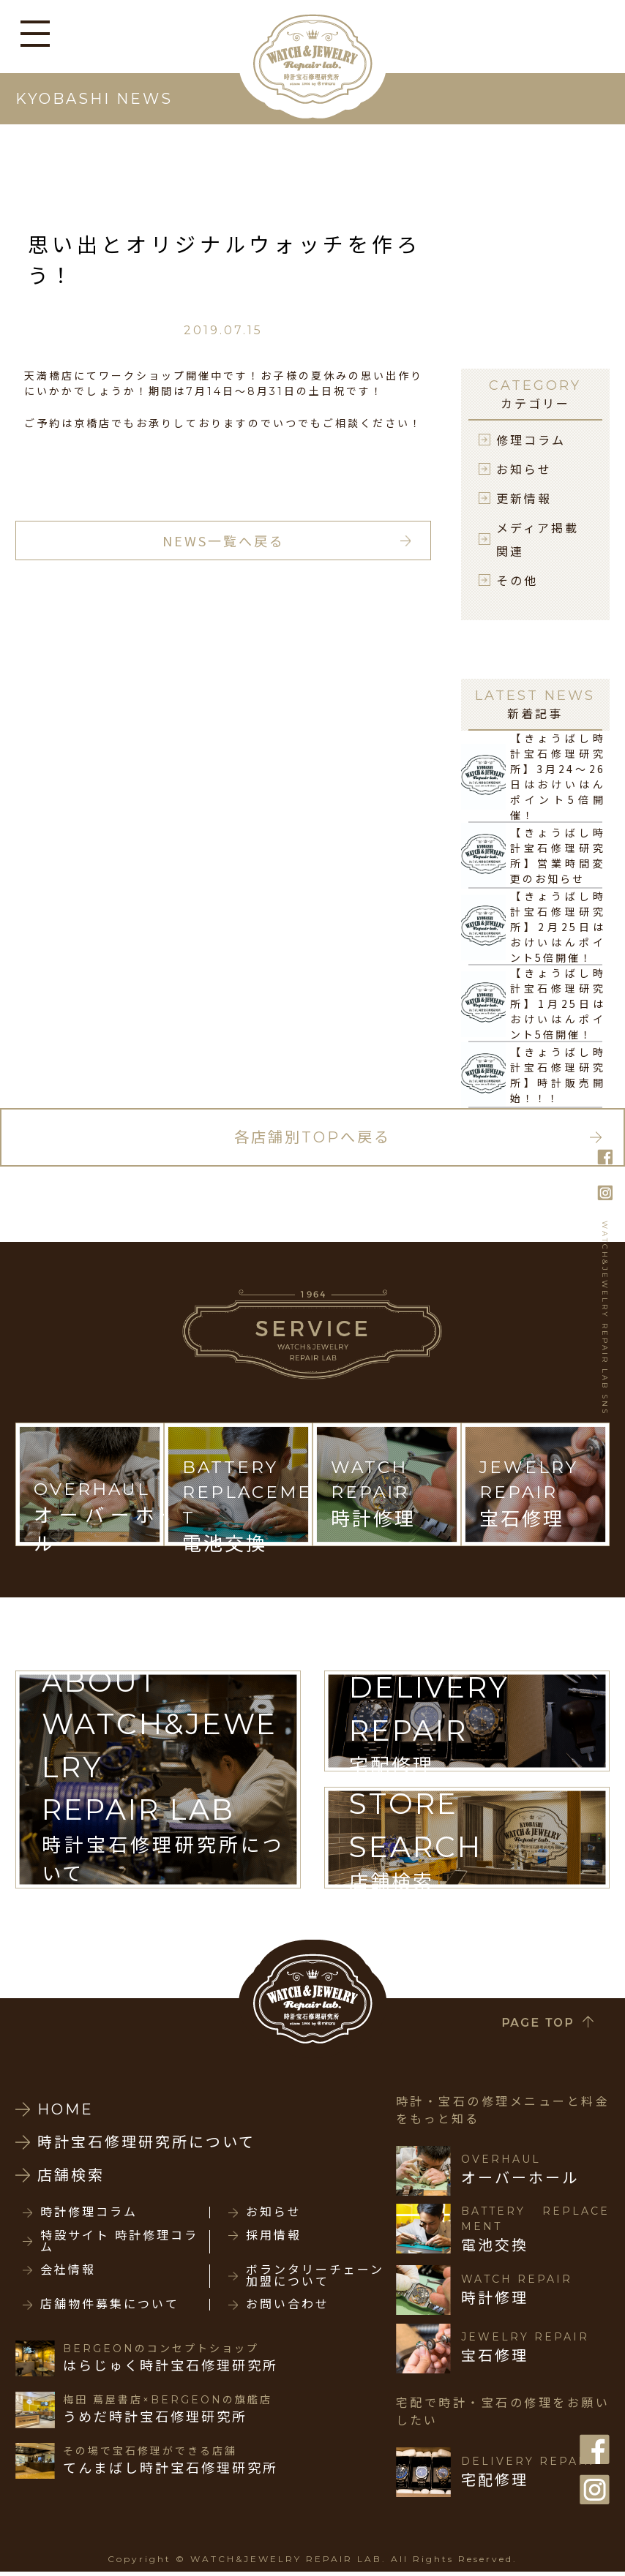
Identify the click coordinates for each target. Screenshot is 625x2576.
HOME (65, 2109)
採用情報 (274, 2236)
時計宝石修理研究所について (146, 2142)
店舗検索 (71, 2175)
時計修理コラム (89, 2212)
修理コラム (531, 439)
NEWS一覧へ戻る (223, 540)
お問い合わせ (287, 2305)
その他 (517, 580)
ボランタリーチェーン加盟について (315, 2276)
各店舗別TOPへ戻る (312, 1137)
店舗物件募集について (109, 2305)
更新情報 (524, 498)
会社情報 (68, 2270)
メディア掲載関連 (537, 539)
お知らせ (524, 469)
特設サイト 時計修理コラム (119, 2241)
